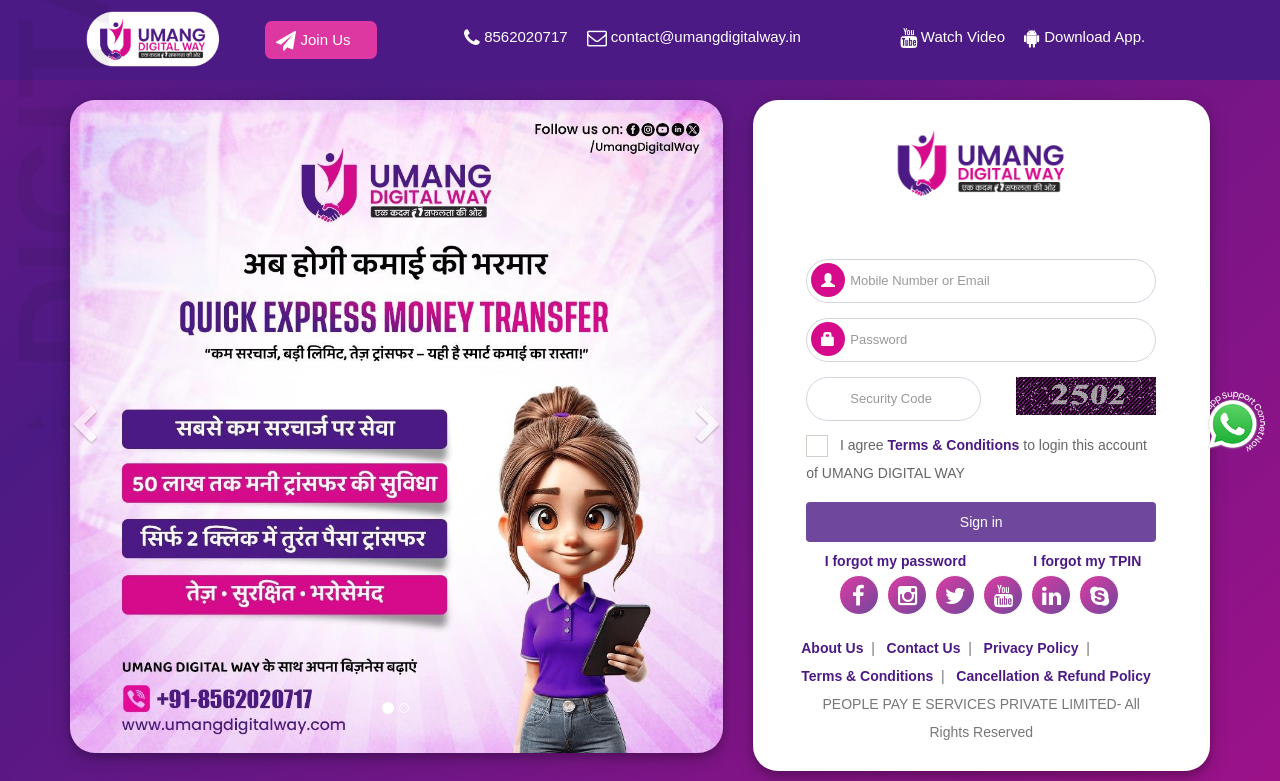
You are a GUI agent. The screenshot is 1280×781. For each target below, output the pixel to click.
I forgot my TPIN (1087, 561)
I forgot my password (896, 561)
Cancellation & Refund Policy (1053, 676)
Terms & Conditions (953, 445)
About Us (832, 648)
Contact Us (924, 648)
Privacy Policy (1031, 648)
